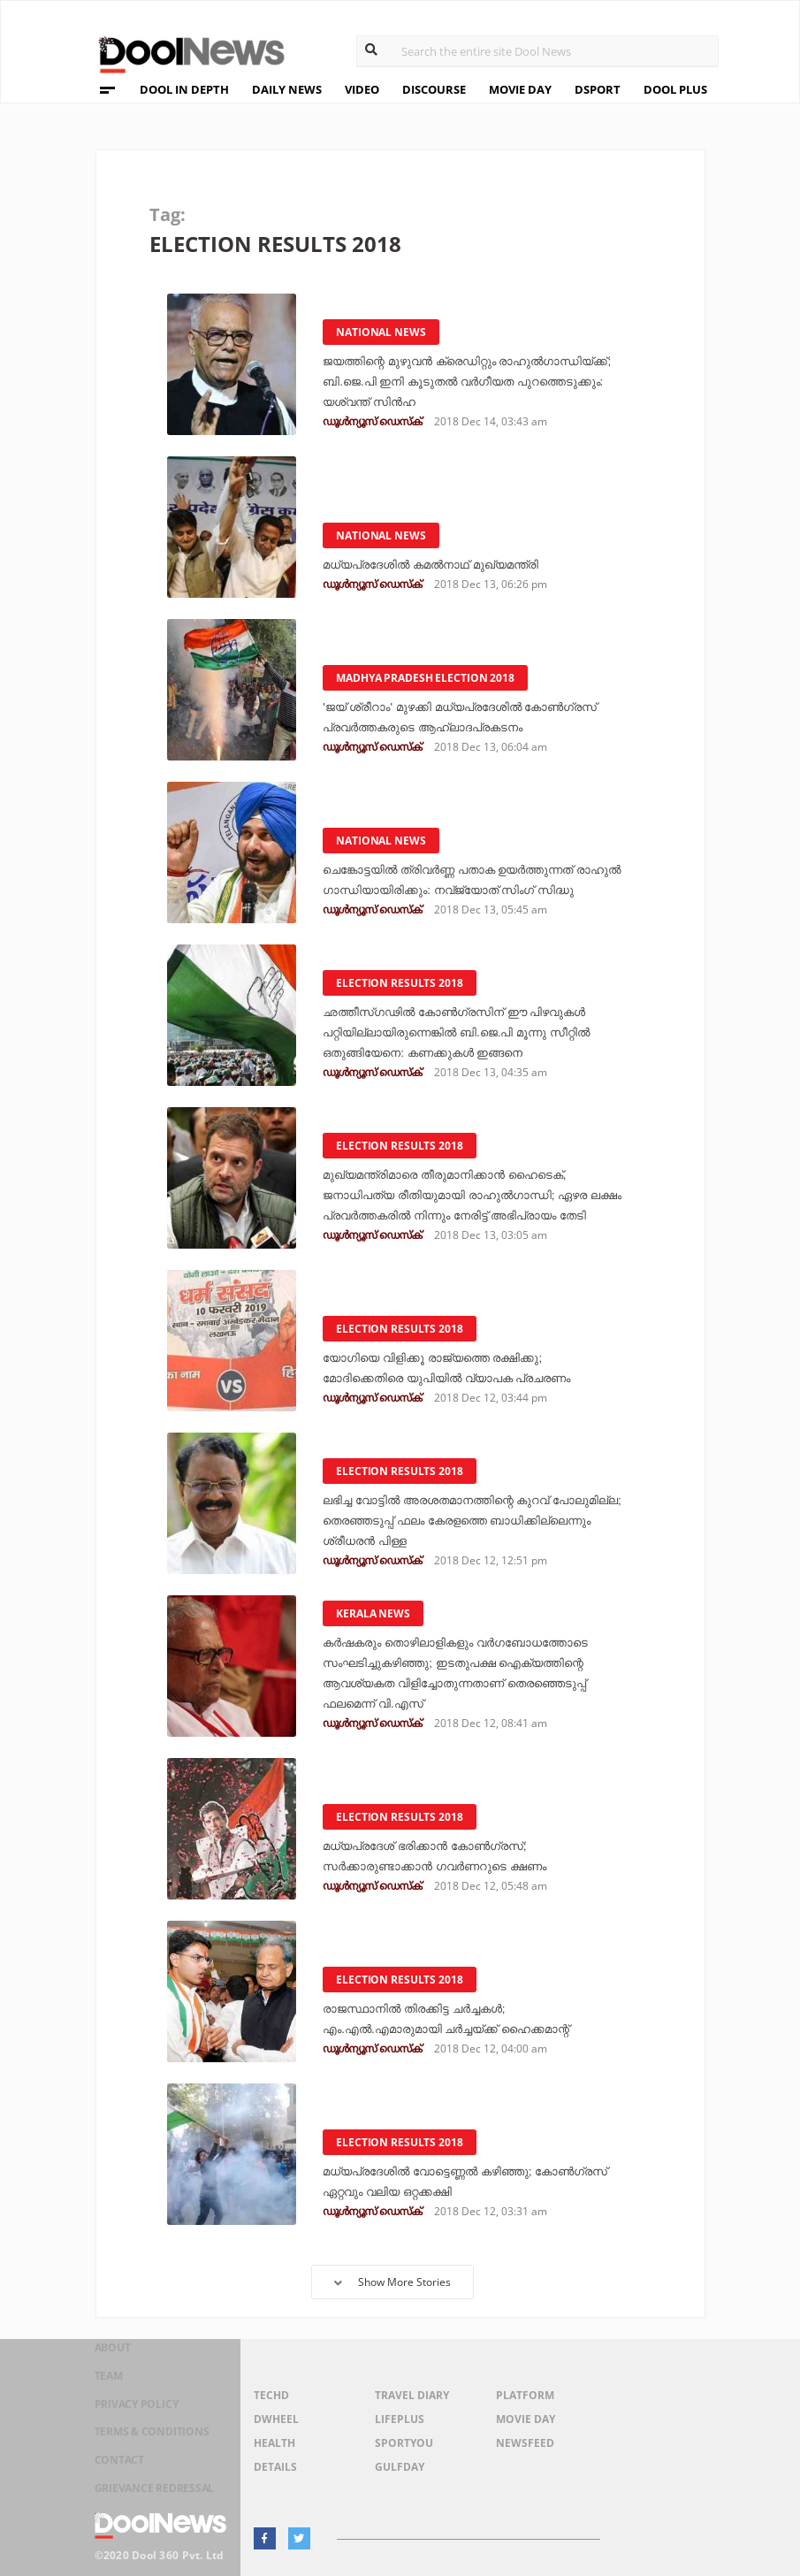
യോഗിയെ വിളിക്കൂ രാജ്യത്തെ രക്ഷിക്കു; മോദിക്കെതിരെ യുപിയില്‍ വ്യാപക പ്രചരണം (460, 1358)
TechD (271, 2395)
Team (97, 2398)
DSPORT (598, 89)
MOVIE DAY (520, 89)
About (102, 2375)
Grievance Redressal (153, 2490)
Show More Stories (392, 2281)
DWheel (276, 2419)
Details (275, 2466)
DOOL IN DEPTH (184, 89)
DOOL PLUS (675, 89)
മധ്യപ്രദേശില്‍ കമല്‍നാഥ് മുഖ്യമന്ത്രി (445, 564)
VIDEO (362, 89)
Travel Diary (412, 2395)
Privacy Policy (132, 2421)
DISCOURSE (434, 89)
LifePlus (399, 2419)
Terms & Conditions (150, 2444)
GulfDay (399, 2466)
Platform (525, 2395)
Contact (110, 2467)
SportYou (404, 2442)
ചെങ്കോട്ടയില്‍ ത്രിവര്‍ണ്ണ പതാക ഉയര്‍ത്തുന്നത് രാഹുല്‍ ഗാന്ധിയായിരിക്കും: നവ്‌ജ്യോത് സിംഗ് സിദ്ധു (470, 870)
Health (274, 2442)
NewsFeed (525, 2442)
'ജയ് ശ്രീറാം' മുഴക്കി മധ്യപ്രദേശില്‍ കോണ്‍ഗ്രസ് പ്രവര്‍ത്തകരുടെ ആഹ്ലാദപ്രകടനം (440, 707)
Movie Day (525, 2419)
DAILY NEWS (287, 89)
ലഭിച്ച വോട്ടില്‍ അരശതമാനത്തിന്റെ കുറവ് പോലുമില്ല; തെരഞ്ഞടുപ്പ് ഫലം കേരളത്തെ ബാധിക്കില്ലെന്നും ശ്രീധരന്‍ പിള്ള (469, 1520)
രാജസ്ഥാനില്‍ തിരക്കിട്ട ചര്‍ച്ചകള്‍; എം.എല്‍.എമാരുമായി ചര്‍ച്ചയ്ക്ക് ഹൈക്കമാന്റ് (441, 2009)
